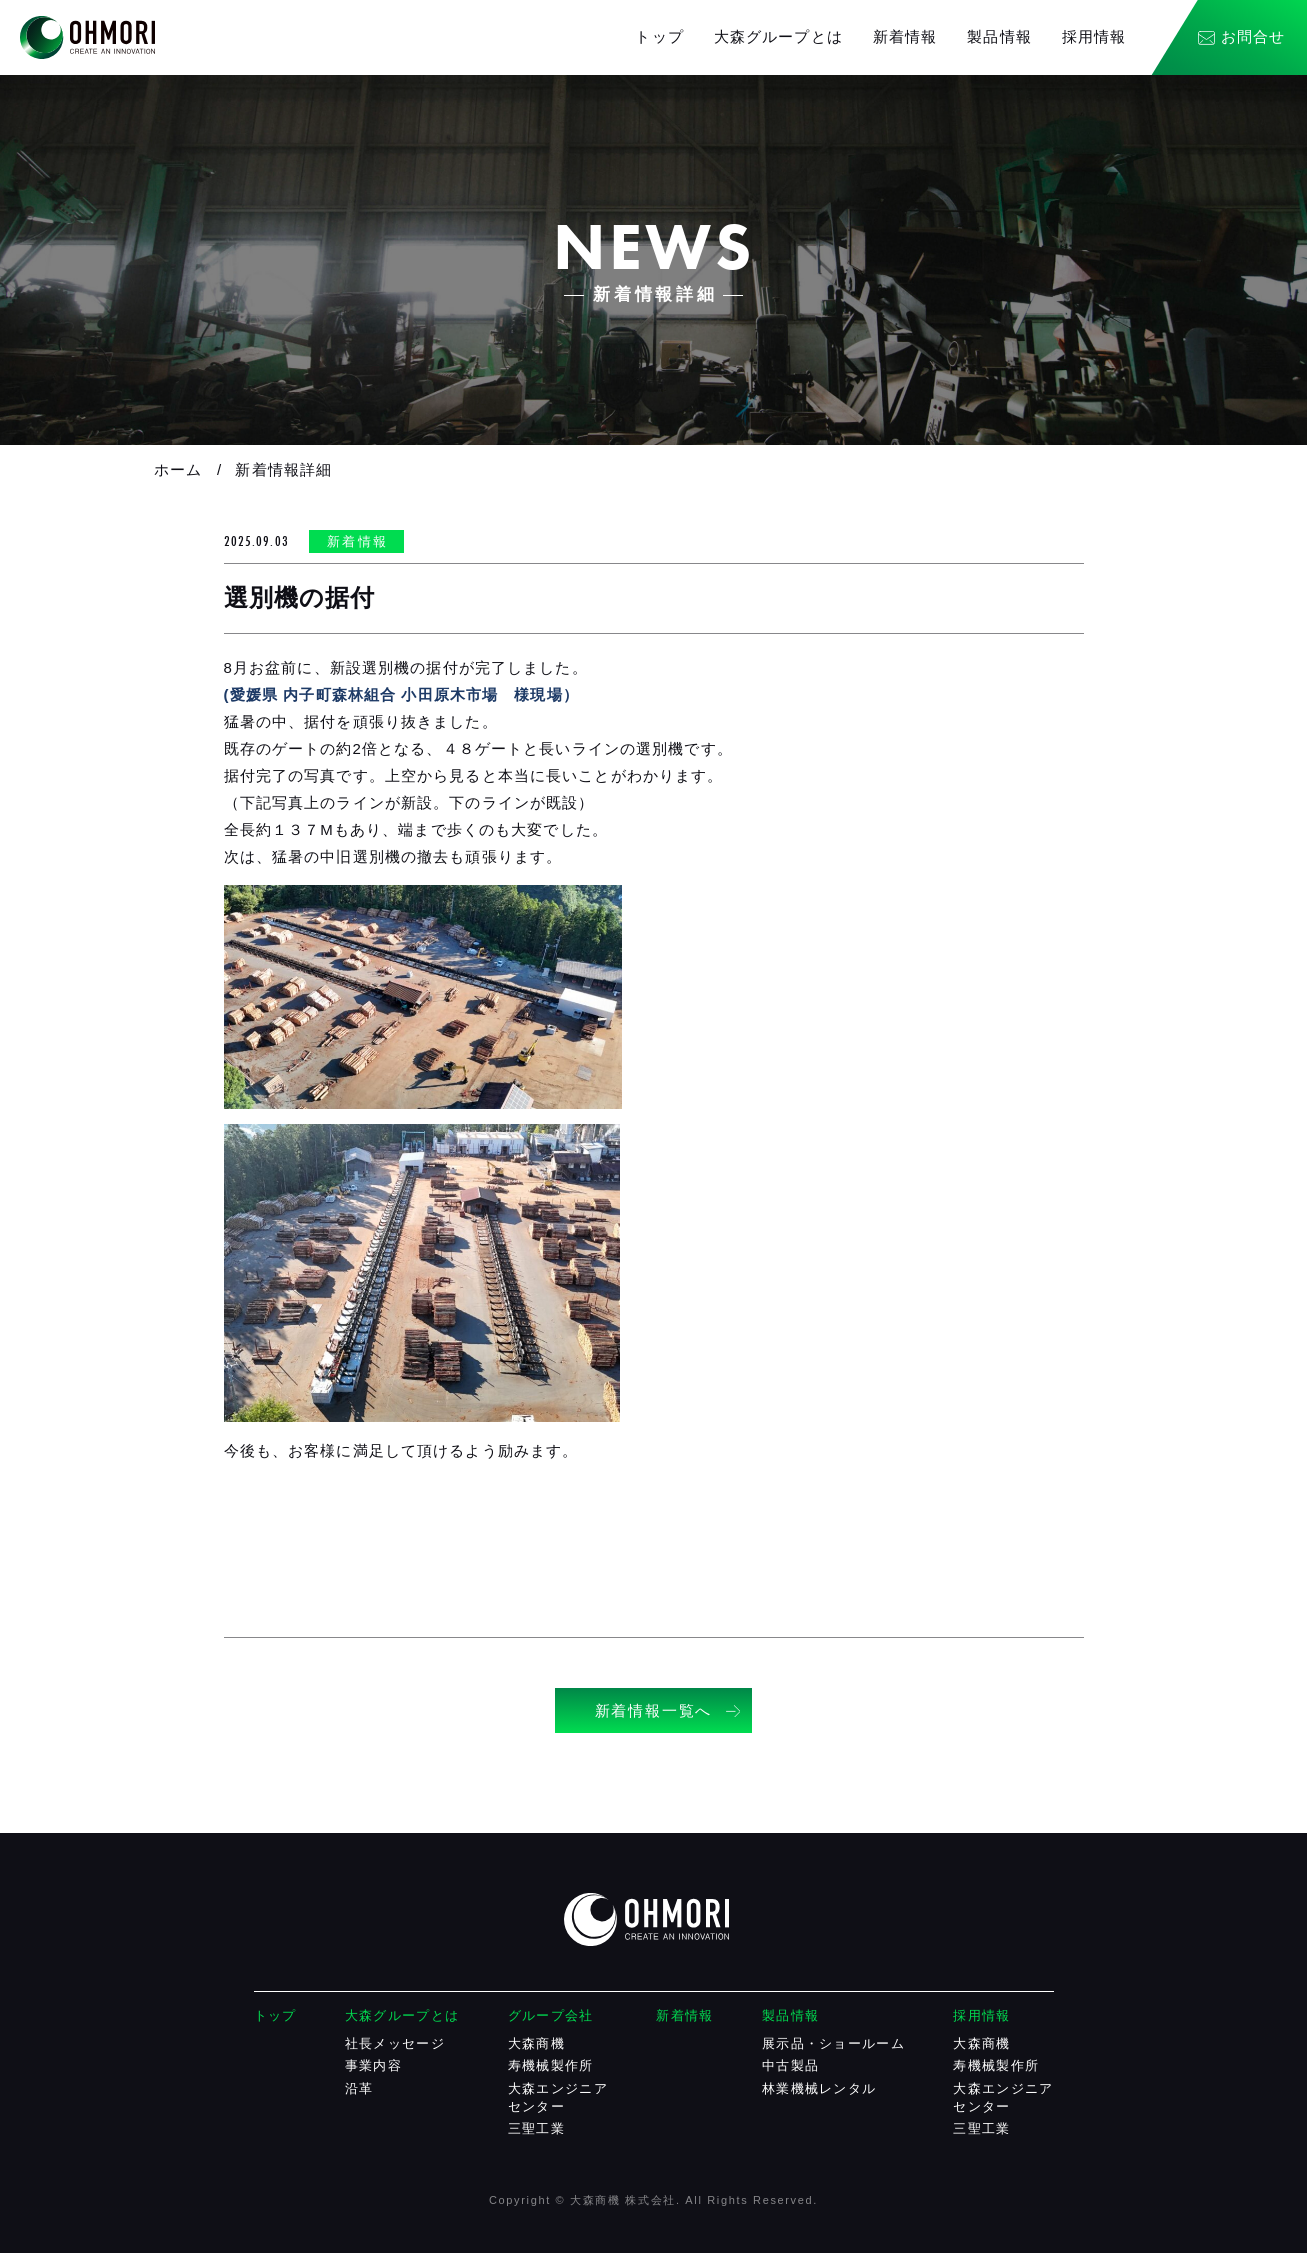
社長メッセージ (395, 2043)
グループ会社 (551, 2015)
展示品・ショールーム (833, 2043)
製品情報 (999, 36)
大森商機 (536, 2043)
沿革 (359, 2088)
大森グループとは (778, 36)
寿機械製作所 (551, 2065)
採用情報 (1094, 36)
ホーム (178, 469)
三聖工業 (536, 2128)
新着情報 (905, 36)
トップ (659, 36)
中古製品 (790, 2065)
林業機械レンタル (819, 2088)
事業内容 (373, 2065)
